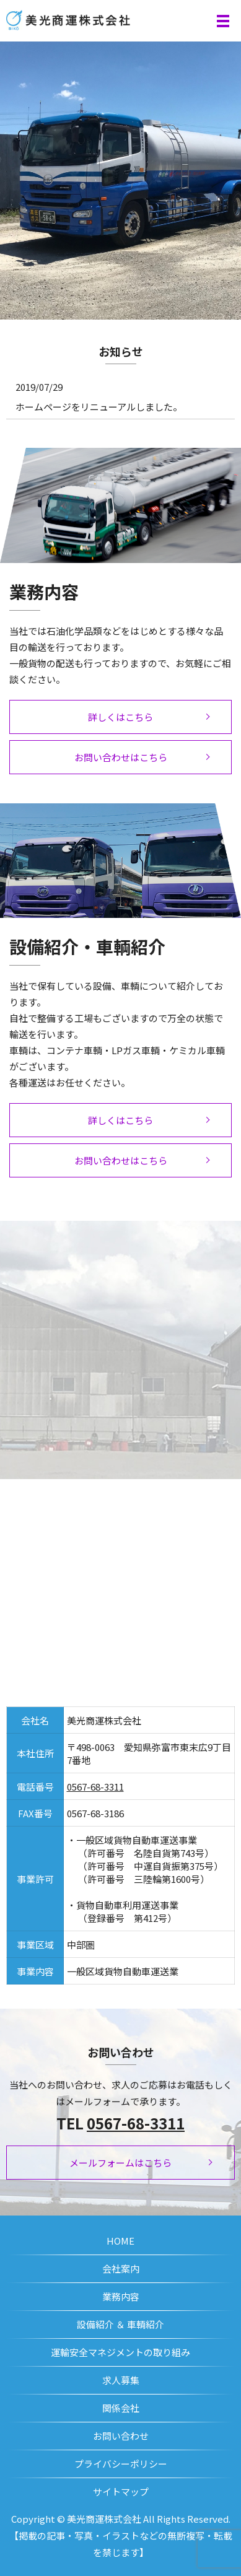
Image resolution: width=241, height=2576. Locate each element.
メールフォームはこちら (120, 2162)
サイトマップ (121, 2491)
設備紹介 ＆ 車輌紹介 (120, 2324)
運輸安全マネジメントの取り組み (120, 2352)
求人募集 (120, 2379)
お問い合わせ (121, 2435)
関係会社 (120, 2407)
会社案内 (120, 2268)
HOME (120, 2240)
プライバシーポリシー (120, 2463)
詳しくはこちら (120, 716)
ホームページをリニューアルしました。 (98, 406)
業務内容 (120, 2296)
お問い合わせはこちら (120, 757)
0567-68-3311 (95, 1786)
